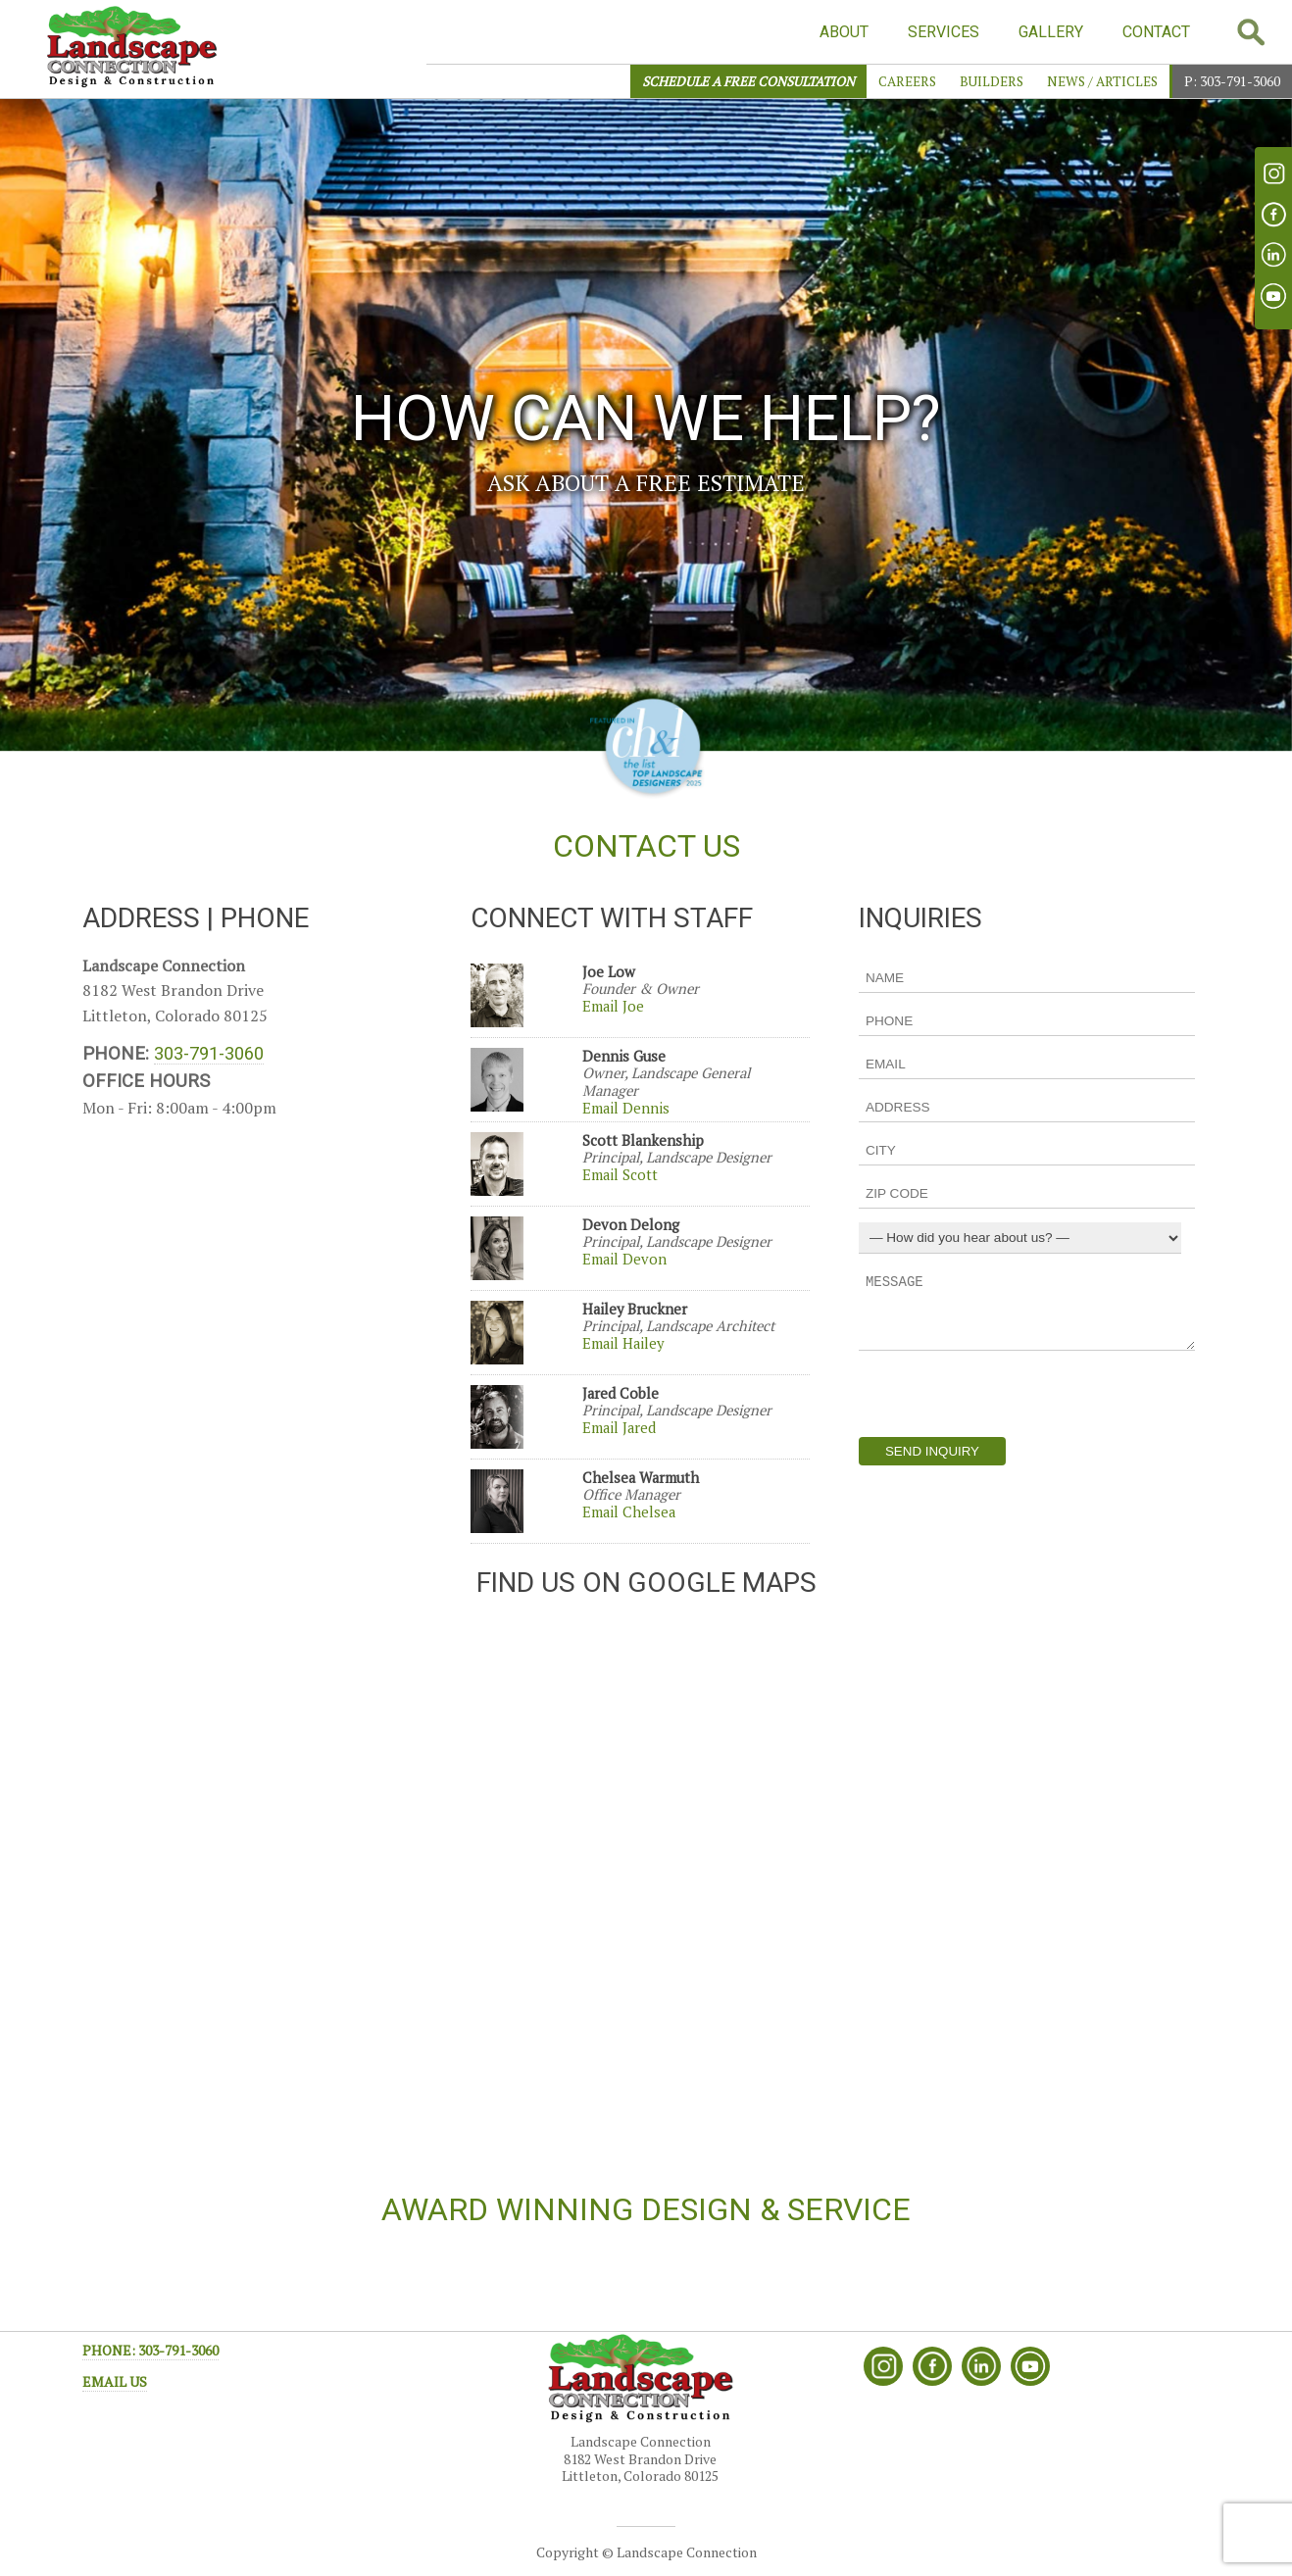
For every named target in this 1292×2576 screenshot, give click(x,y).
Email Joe (613, 1006)
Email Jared (619, 1427)
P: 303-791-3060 (1232, 81)
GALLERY (1051, 32)
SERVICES (943, 32)
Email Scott (620, 1174)
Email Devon (624, 1259)
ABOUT (844, 32)
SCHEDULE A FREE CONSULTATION (748, 81)
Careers (907, 81)
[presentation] (1008, 1394)
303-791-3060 (209, 1053)
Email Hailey (623, 1343)
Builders (991, 81)
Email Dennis (626, 1108)
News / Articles (1102, 81)
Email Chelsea (628, 1512)
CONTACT (1156, 32)
